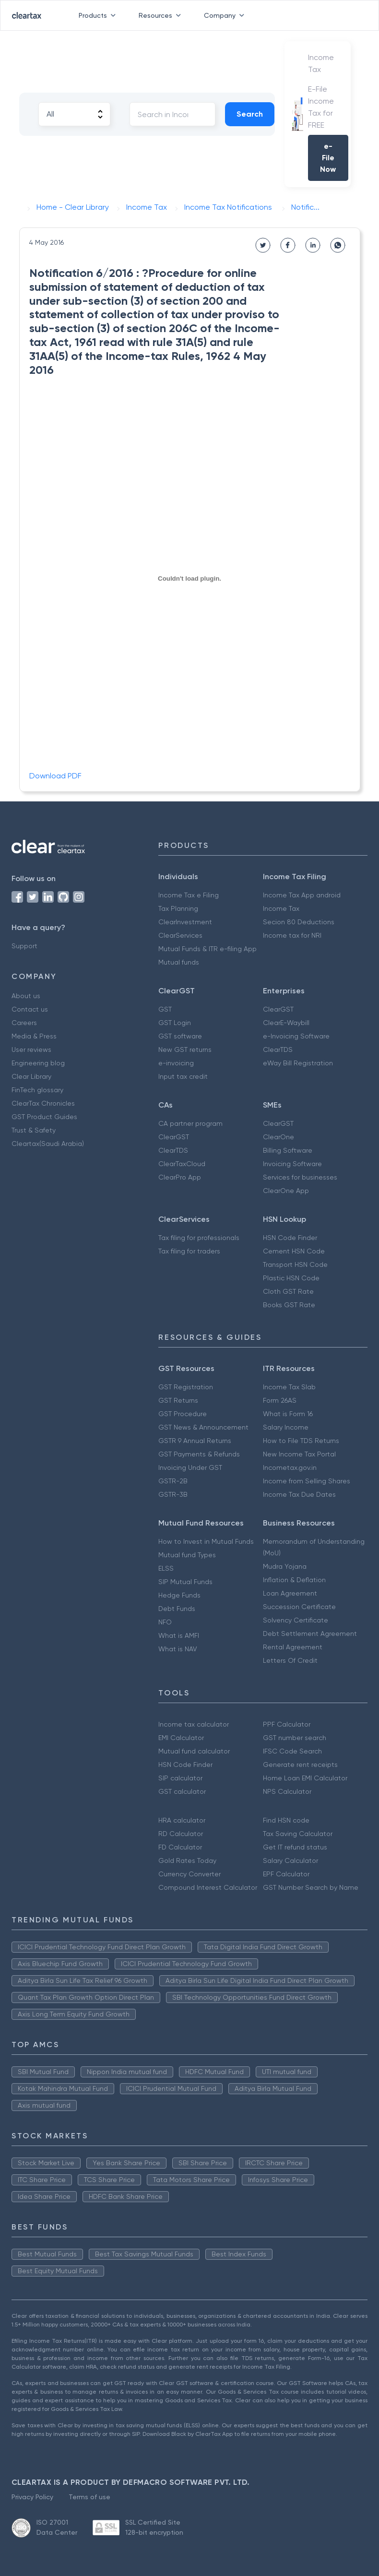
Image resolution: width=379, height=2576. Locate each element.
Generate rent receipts (300, 1764)
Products (99, 15)
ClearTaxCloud (181, 1164)
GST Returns (178, 1400)
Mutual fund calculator (194, 1751)
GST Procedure (182, 1414)
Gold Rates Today (187, 1860)
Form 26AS (279, 1400)
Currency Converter (189, 1874)
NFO (165, 1622)
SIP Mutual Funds (185, 1582)
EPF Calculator (286, 1874)
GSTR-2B (173, 1481)
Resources (162, 15)
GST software (180, 1036)
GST (165, 1009)
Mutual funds (178, 962)
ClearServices (180, 935)
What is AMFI (178, 1635)
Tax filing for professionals (198, 1237)
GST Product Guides (44, 1117)
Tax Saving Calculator (297, 1833)
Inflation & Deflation (294, 1580)
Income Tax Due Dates (299, 1494)
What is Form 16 (288, 1414)
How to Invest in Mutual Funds (206, 1541)
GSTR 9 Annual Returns (194, 1440)
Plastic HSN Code (291, 1278)
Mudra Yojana (285, 1566)
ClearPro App (179, 1177)
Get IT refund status (295, 1847)
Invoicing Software (292, 1164)
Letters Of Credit (290, 1660)
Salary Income (285, 1427)
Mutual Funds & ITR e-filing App (207, 949)
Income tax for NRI (292, 935)
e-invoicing (176, 1063)
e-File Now (328, 158)
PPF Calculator (286, 1724)
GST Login (174, 1022)
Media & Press (34, 1036)
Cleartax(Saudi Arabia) (48, 1143)
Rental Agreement (292, 1647)
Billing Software (287, 1150)
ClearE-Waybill (286, 1022)
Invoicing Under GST (190, 1467)
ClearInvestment (185, 922)
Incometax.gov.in (290, 1467)
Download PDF (55, 775)
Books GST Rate (289, 1305)
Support (24, 946)
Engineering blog (38, 1063)
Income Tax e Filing (188, 895)
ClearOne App (286, 1190)
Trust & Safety (34, 1130)
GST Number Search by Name (310, 1887)
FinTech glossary (37, 1090)
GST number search (294, 1737)
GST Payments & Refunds (199, 1454)
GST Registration (185, 1387)
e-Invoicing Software (296, 1036)
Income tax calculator (193, 1724)
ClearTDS (278, 1049)
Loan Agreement (290, 1593)
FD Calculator (180, 1847)
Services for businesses (300, 1177)
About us (26, 996)
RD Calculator (180, 1833)
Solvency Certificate (295, 1620)
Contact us (30, 1009)
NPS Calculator (287, 1791)
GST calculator (182, 1791)
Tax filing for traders (189, 1251)
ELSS (166, 1568)
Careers (24, 1022)
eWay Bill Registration (298, 1063)
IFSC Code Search (292, 1751)
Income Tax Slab (289, 1387)
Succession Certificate (299, 1606)
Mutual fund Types (187, 1555)
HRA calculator (181, 1820)
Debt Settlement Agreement (310, 1633)
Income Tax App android (302, 895)
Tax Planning (178, 908)
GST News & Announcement (203, 1427)
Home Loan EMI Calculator (305, 1778)
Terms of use (89, 2497)
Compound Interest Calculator (207, 1887)
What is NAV (177, 1649)
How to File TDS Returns (301, 1440)
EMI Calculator (181, 1737)
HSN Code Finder (290, 1237)
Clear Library (31, 1076)
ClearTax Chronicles (43, 1103)
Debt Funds (176, 1608)
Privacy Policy (32, 2497)
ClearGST (278, 1009)
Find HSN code (286, 1820)
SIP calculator (180, 1778)
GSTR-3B (173, 1494)
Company (226, 15)
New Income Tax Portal (299, 1454)
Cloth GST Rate (288, 1291)
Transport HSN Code (295, 1264)
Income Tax (281, 908)
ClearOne (278, 1137)
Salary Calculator (290, 1860)
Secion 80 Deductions (298, 922)
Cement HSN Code (294, 1251)
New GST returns (185, 1049)
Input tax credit (183, 1076)
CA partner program (190, 1123)
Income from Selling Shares (306, 1481)
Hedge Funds (179, 1595)
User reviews (31, 1049)
